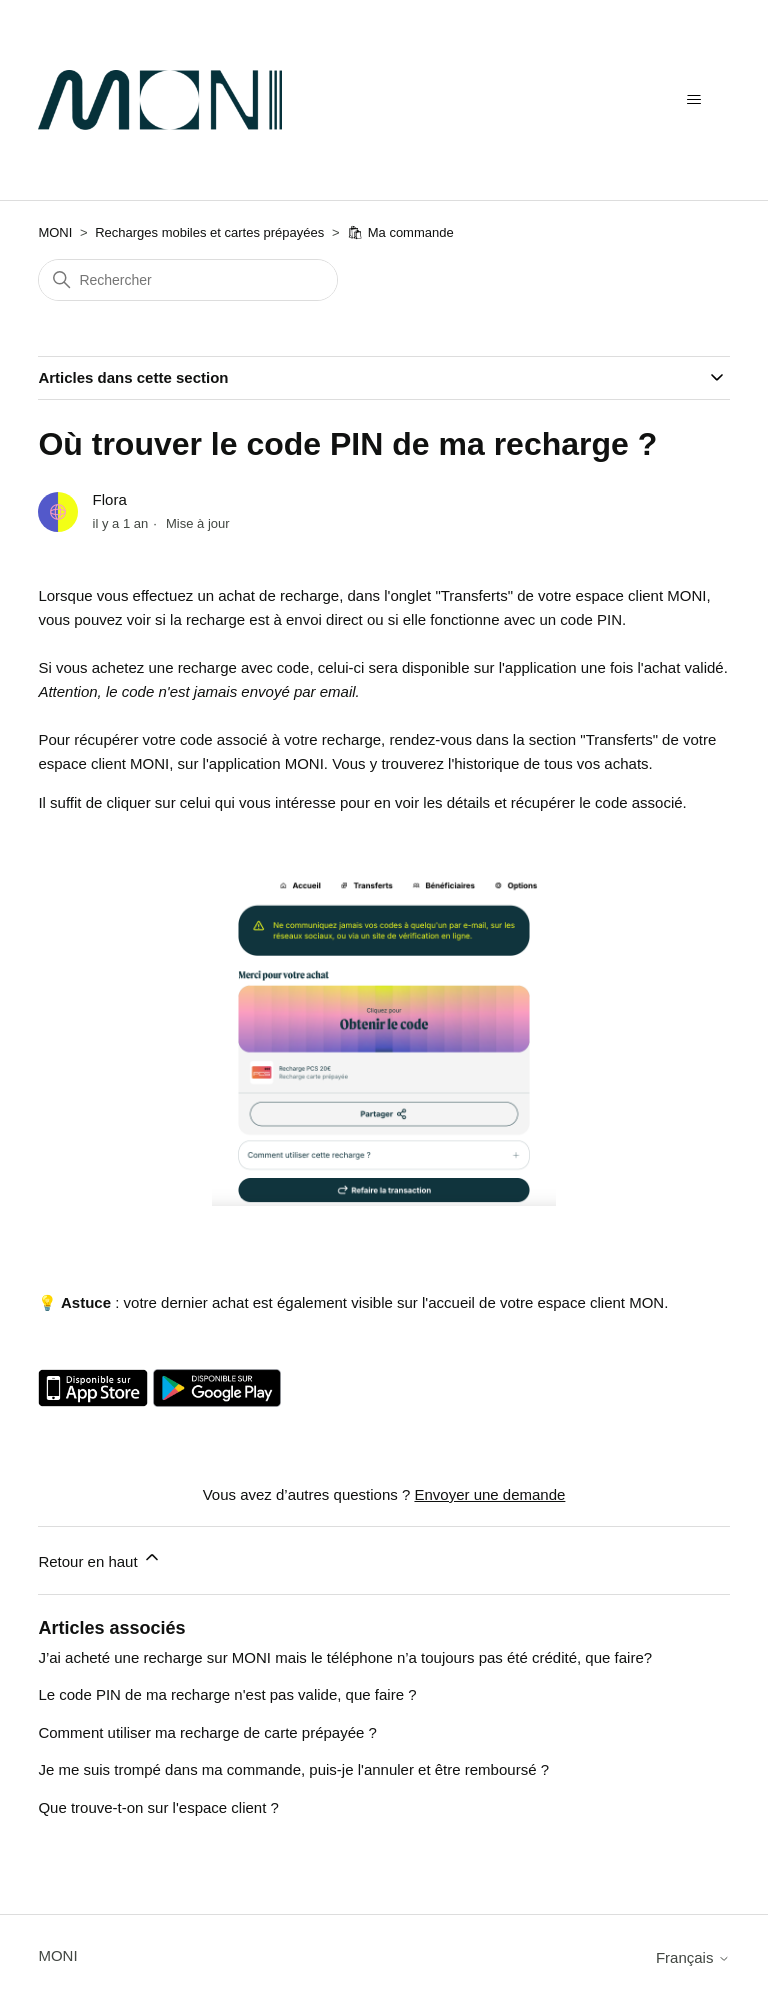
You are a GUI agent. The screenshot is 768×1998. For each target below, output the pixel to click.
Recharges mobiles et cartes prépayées (209, 232)
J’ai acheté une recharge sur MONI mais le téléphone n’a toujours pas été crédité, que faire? (345, 1657)
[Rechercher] (188, 280)
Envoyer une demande (489, 1494)
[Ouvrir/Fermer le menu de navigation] (694, 100)
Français (693, 1957)
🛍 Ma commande (400, 232)
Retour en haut (99, 1558)
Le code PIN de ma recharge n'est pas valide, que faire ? (227, 1694)
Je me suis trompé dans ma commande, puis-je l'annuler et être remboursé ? (293, 1769)
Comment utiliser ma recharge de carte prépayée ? (207, 1732)
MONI (55, 232)
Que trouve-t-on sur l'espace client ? (158, 1807)
